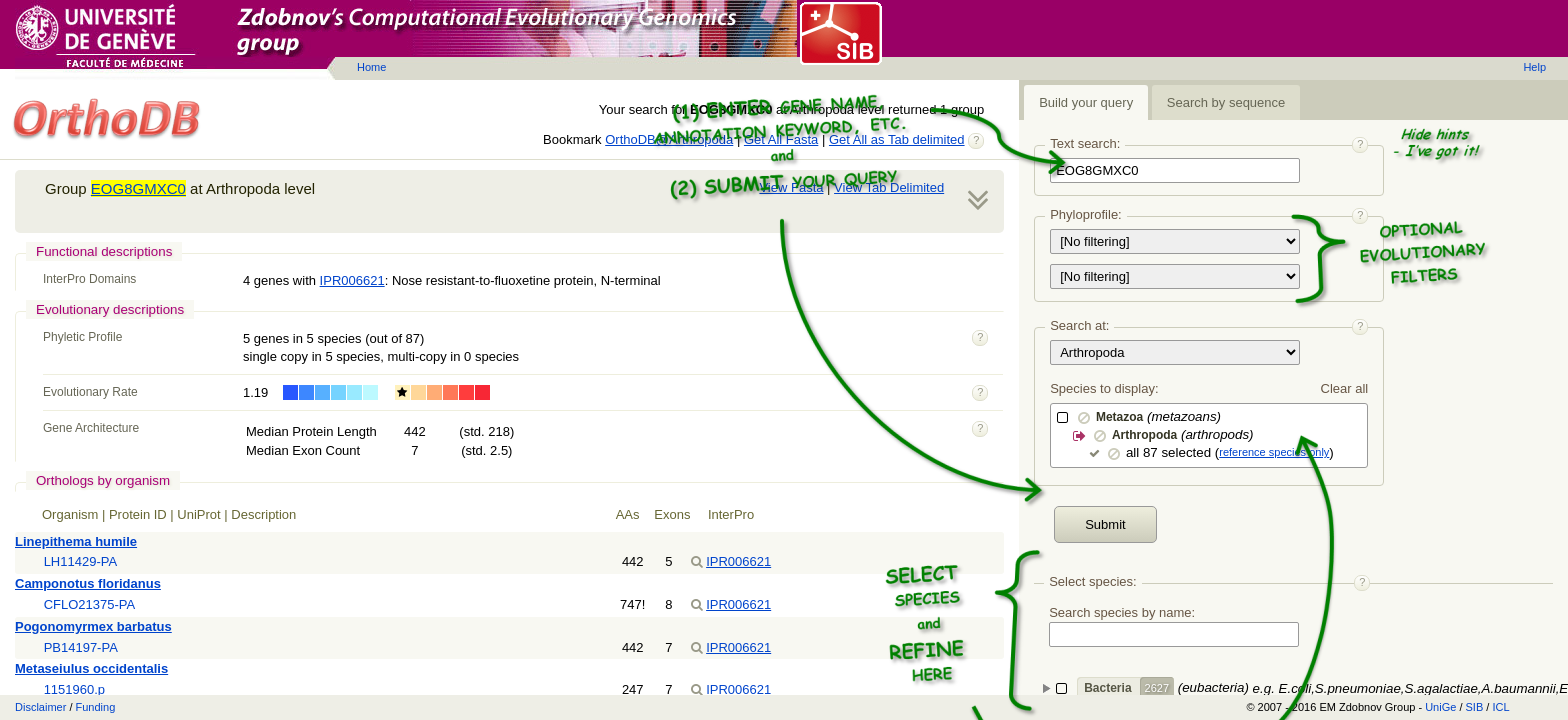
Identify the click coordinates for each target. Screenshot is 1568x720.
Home (371, 67)
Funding (96, 707)
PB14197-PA (81, 647)
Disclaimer (40, 707)
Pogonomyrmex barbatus (93, 626)
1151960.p (74, 689)
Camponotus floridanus (88, 583)
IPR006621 (352, 280)
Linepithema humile (76, 541)
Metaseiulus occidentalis (91, 668)
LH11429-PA (80, 561)
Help (1534, 67)
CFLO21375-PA (90, 604)
